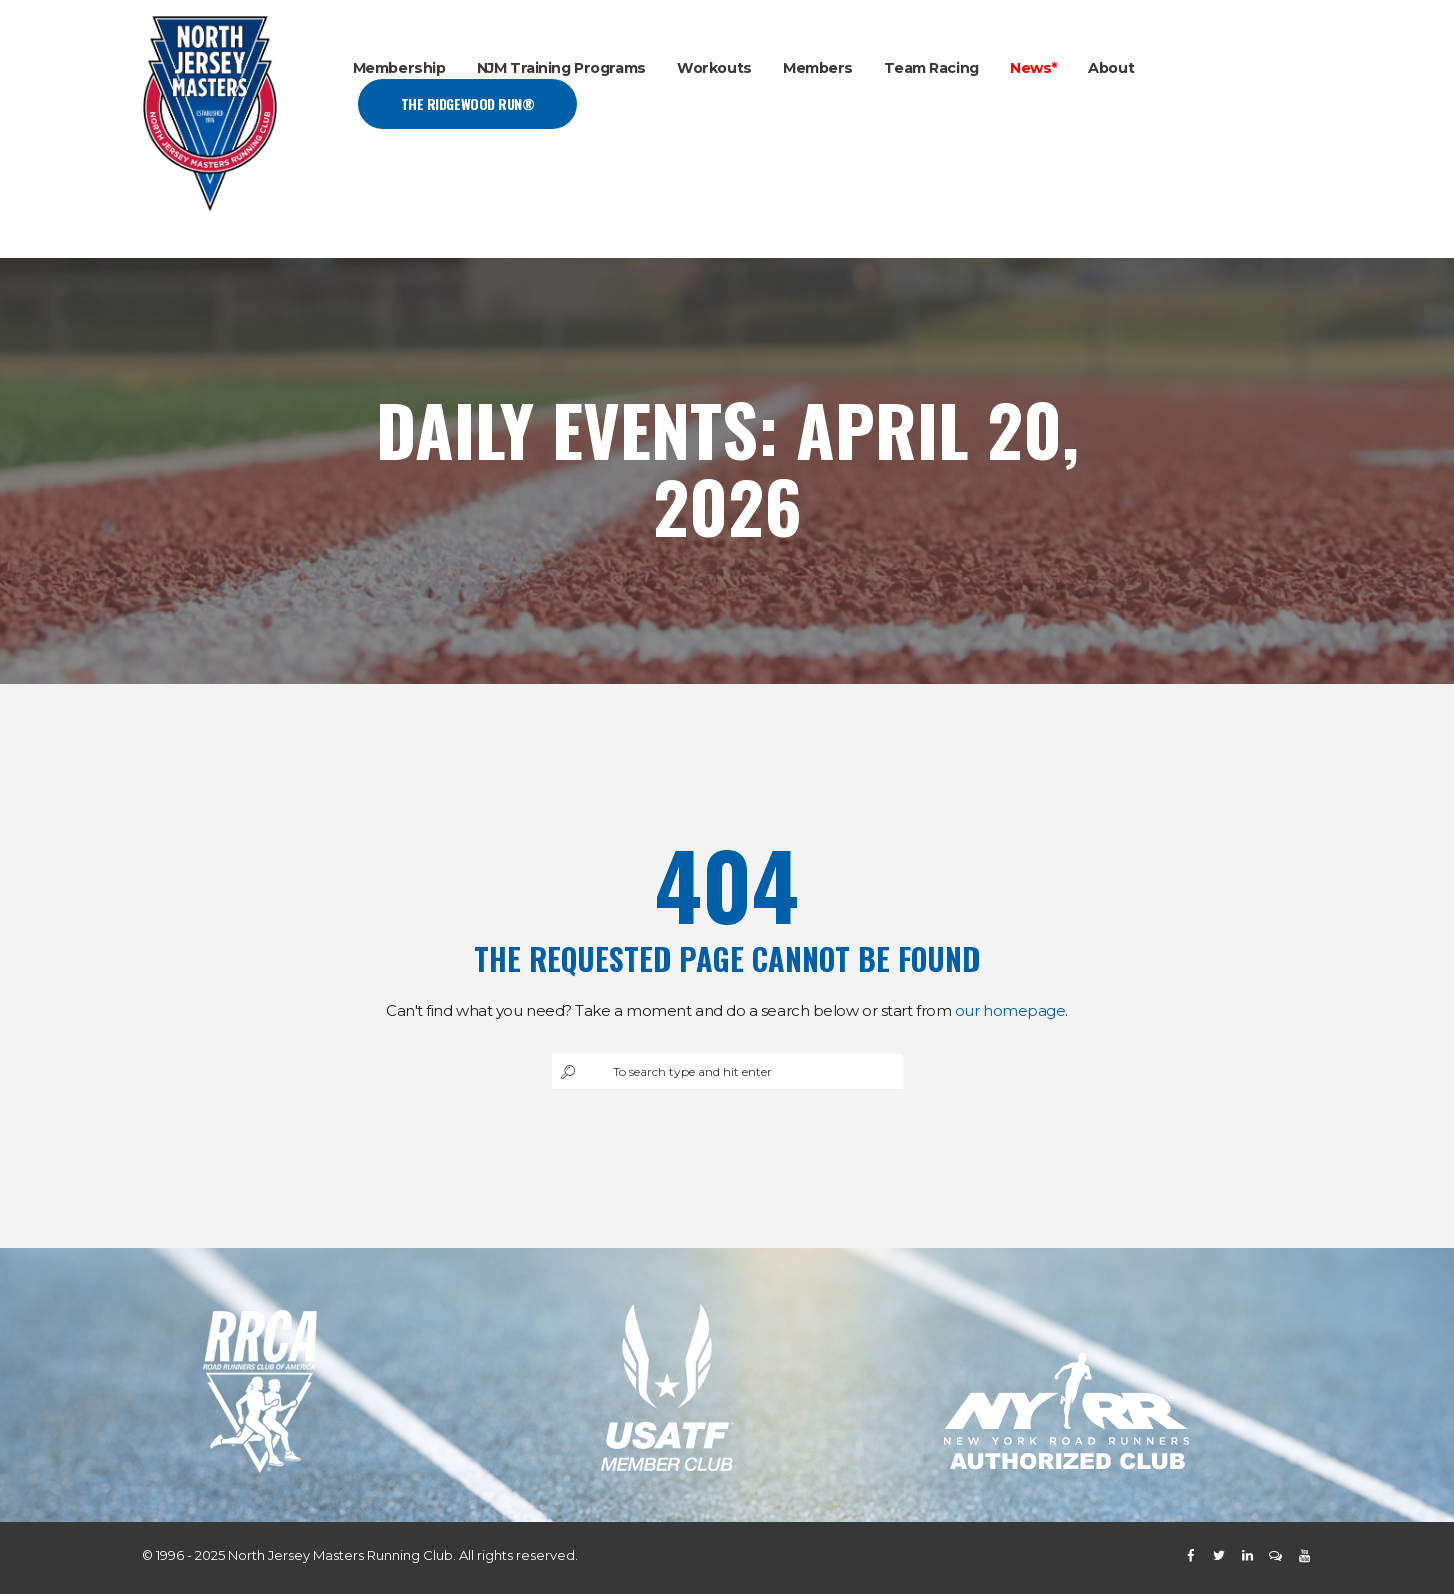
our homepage (1010, 1010)
